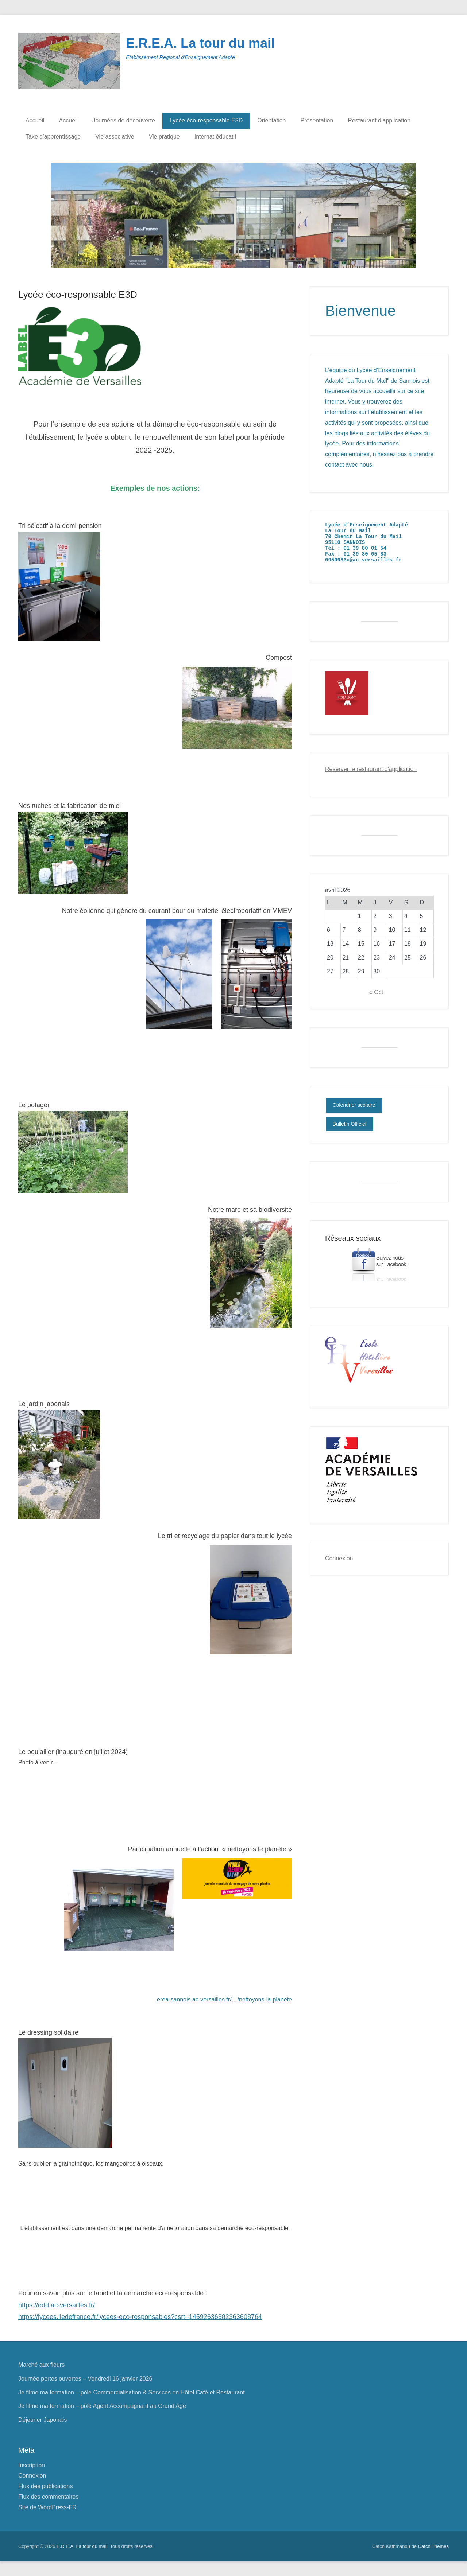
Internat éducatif (215, 136)
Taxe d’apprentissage (53, 136)
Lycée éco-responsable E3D (206, 120)
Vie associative (114, 136)
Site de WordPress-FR (47, 2507)
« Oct (376, 1000)
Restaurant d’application (379, 120)
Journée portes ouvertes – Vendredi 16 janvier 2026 (85, 2378)
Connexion (339, 1566)
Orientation (271, 120)
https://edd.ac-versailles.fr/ (56, 2305)
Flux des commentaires (48, 2497)
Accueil (35, 120)
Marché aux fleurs (41, 2365)
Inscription (31, 2465)
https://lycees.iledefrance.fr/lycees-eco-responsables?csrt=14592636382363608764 (140, 2316)
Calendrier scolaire (354, 1113)
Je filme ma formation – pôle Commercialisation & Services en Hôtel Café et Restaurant (131, 2392)
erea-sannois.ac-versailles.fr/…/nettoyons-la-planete (224, 1999)
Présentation (317, 120)
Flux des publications (45, 2486)
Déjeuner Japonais (42, 2420)
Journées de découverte (123, 120)
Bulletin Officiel (349, 1132)
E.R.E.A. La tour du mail (200, 43)
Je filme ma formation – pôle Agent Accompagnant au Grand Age (102, 2406)
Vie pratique (164, 136)
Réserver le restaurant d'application (371, 777)
